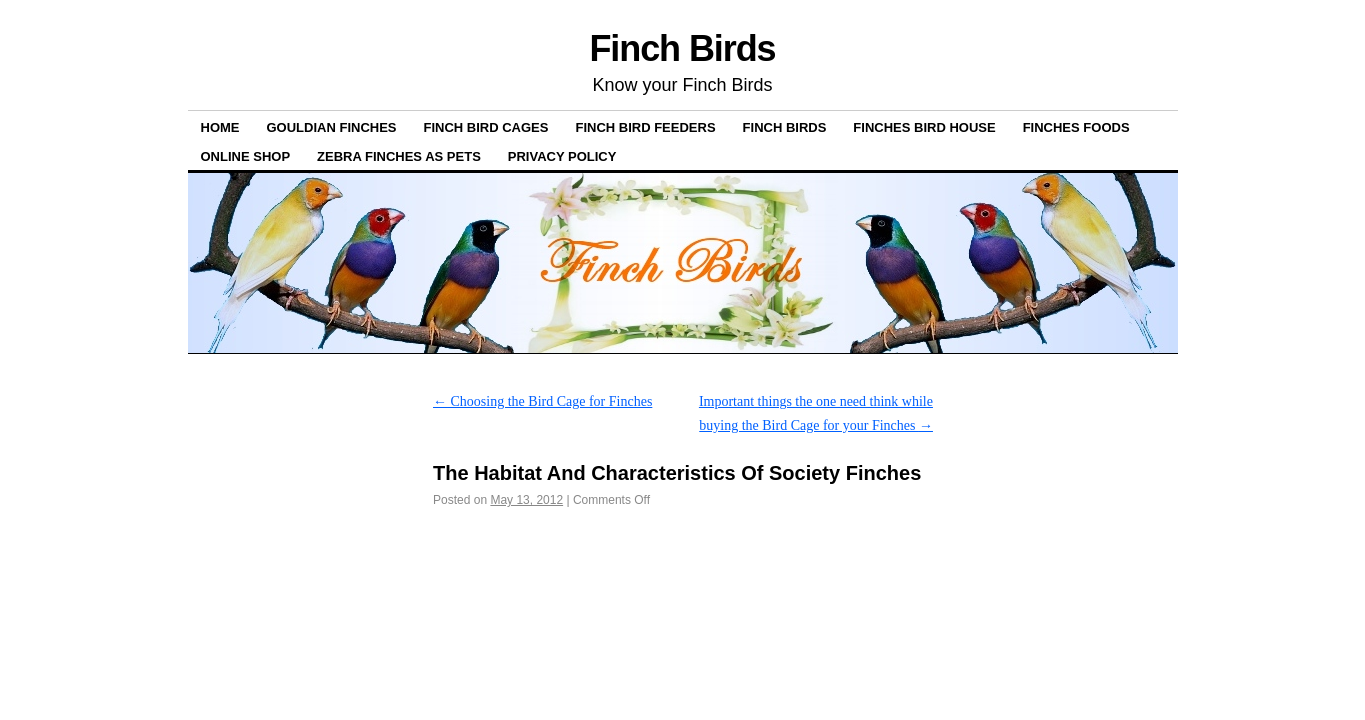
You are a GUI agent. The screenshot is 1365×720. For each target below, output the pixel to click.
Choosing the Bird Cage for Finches (542, 401)
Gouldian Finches (332, 127)
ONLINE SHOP (246, 156)
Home (220, 127)
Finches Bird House (924, 127)
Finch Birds (682, 48)
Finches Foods (1076, 127)
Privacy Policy (562, 156)
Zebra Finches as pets (399, 156)
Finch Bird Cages (486, 127)
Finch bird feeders (645, 127)
